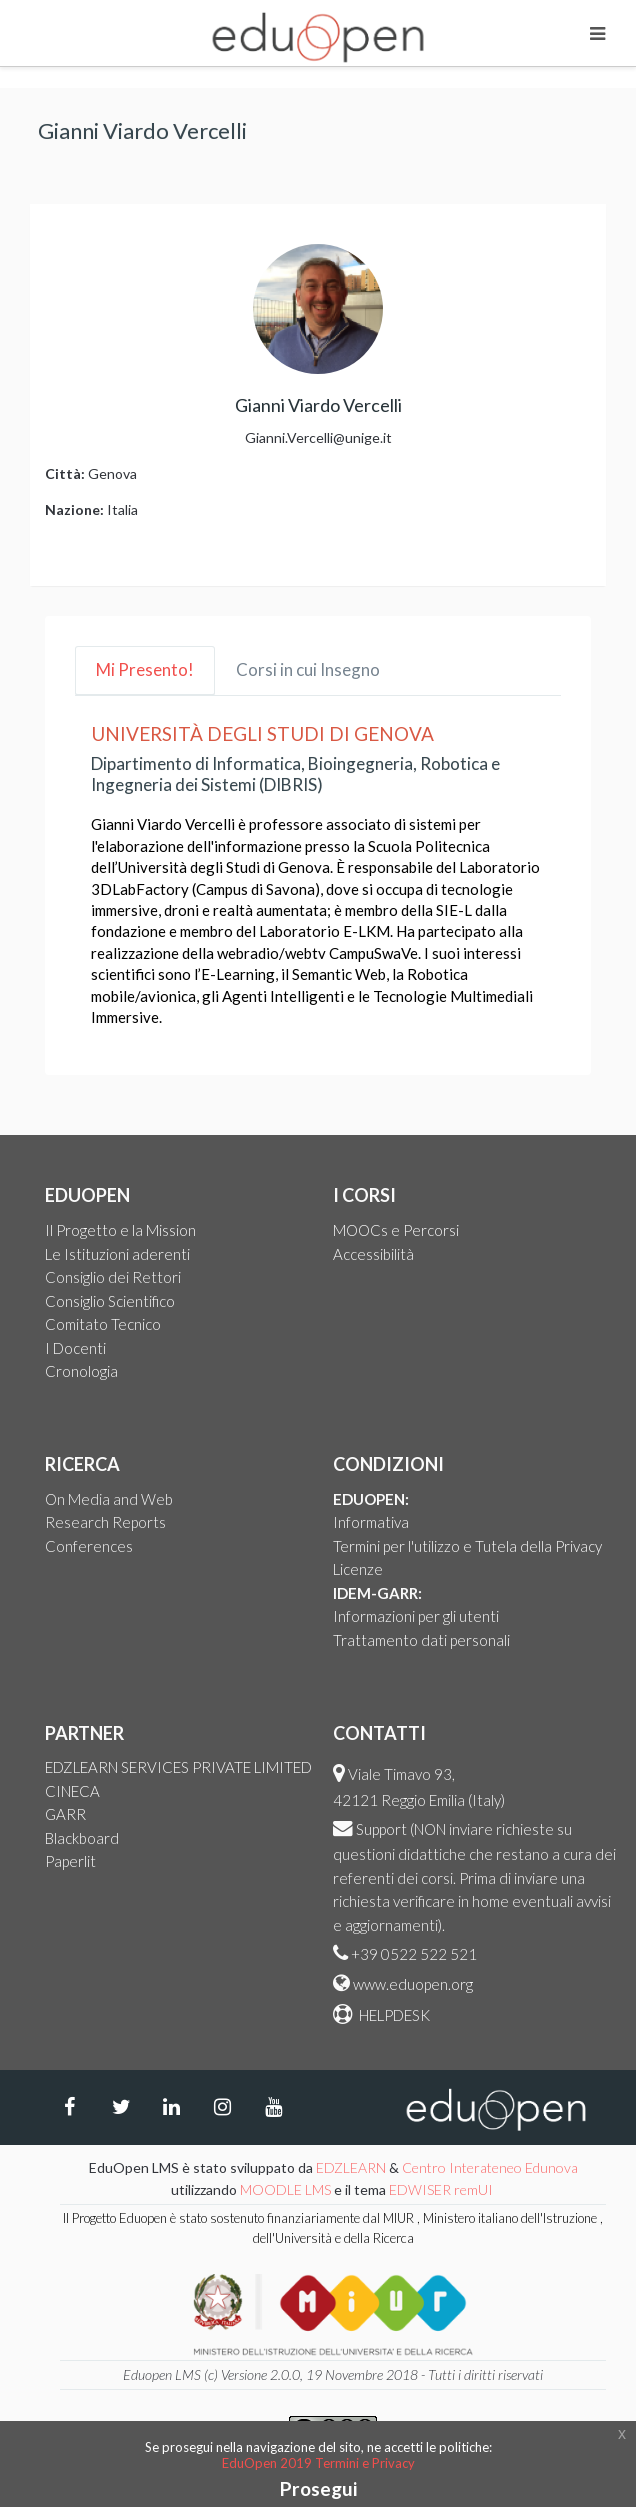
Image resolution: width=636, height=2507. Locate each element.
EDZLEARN (351, 2167)
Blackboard (82, 1838)
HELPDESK (393, 2015)
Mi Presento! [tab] (145, 669)
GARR (65, 1814)
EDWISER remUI (442, 2189)
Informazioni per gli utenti (416, 1616)
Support (381, 1829)
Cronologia (81, 1371)
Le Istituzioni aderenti (117, 1254)
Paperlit (70, 1861)
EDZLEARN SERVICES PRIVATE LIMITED (178, 1767)
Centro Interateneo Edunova (490, 2167)
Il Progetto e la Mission (120, 1230)
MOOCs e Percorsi (396, 1230)
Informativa (371, 1522)
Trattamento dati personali (421, 1640)
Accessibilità (373, 1254)
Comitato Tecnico (103, 1324)
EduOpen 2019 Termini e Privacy (318, 2463)
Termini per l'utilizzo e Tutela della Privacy (467, 1546)
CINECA (72, 1791)
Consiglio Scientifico (110, 1301)
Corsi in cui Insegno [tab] (308, 669)
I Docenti (75, 1348)
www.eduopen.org (413, 1984)
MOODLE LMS (285, 2189)
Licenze (358, 1569)
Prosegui (318, 2488)
